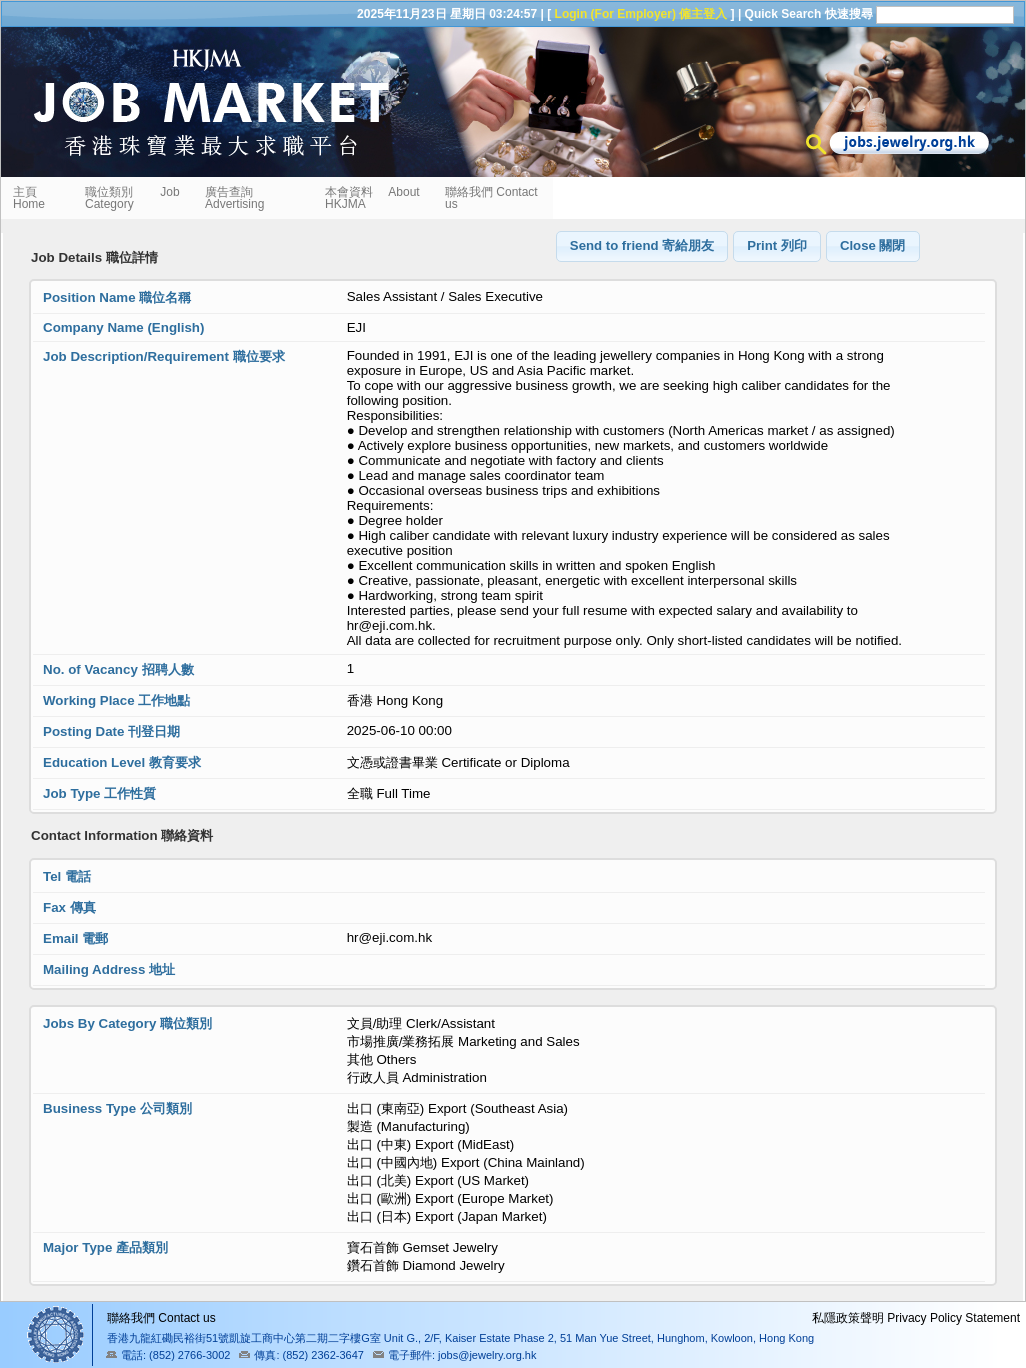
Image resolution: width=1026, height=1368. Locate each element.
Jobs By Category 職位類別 (127, 1023)
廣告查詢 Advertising (234, 198)
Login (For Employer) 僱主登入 (641, 14)
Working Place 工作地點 (116, 700)
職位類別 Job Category (132, 198)
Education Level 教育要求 (122, 762)
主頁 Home (31, 198)
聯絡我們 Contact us (491, 198)
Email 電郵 (75, 938)
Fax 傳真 (69, 907)
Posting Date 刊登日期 (111, 731)
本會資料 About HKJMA (372, 198)
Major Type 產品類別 (105, 1247)
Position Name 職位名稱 (117, 297)
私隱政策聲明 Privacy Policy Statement (916, 1318)
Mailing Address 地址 (109, 969)
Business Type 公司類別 (117, 1108)
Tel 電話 (67, 876)
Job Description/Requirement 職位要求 (164, 356)
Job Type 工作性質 (99, 793)
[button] (642, 246)
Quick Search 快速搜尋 (809, 14)
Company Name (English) (123, 327)
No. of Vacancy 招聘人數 (118, 669)
